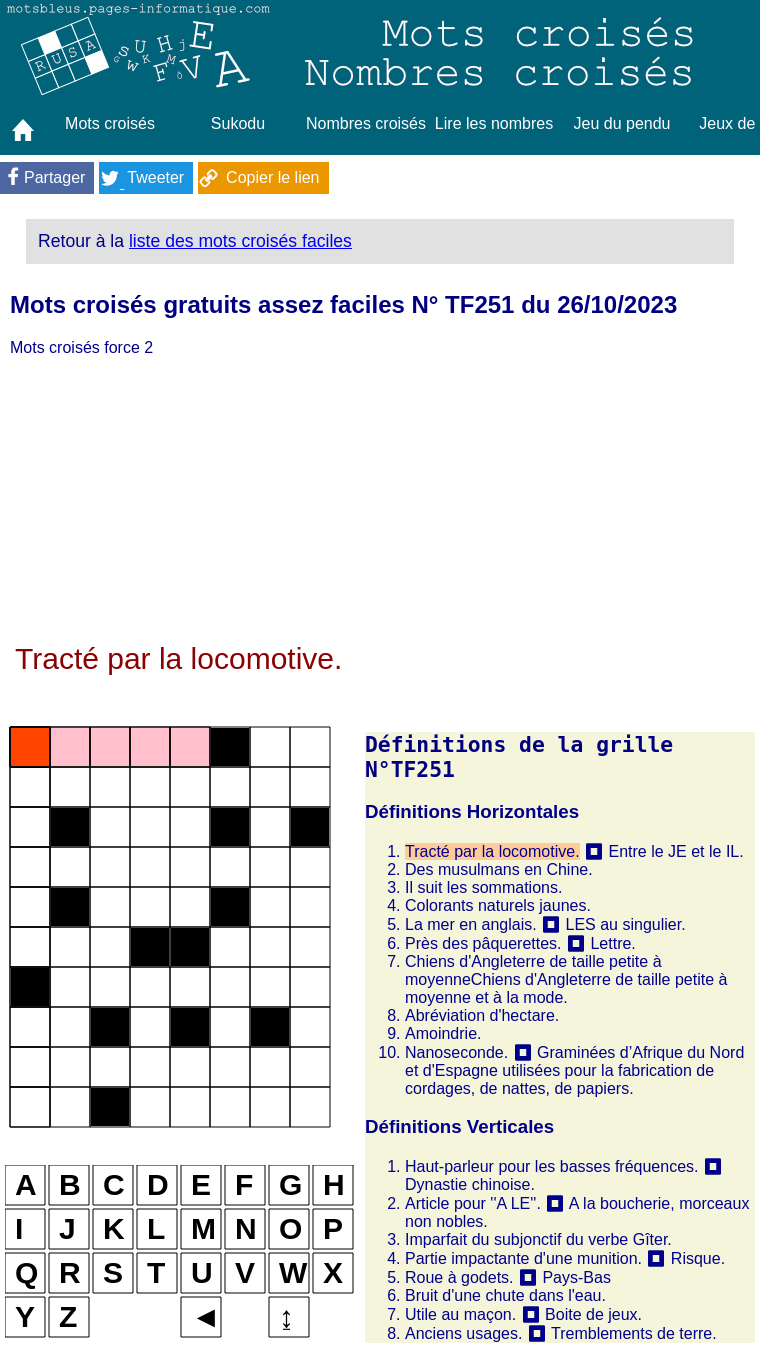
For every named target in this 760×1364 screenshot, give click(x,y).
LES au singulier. (626, 924)
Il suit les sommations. (483, 887)
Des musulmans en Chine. (499, 869)
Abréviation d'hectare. (482, 1015)
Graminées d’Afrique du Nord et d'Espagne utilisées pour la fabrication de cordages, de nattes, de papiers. (574, 1070)
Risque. (698, 1258)
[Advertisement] (380, 502)
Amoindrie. (443, 1033)
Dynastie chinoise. (470, 1184)
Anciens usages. (463, 1333)
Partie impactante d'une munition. (523, 1258)
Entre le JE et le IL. (675, 851)
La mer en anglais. (471, 924)
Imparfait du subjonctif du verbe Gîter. (538, 1239)
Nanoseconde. (456, 1052)
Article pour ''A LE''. (473, 1203)
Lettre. (612, 943)
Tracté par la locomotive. (492, 851)
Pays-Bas (576, 1277)
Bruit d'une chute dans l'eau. (505, 1295)
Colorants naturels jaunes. (498, 905)
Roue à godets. (459, 1277)
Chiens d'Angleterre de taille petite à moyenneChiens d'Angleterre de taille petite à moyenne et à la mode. (566, 979)
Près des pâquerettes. (483, 943)
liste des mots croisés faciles (240, 241)
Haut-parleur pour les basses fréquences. (552, 1166)
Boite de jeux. (593, 1314)
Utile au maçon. (460, 1314)
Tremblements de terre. (634, 1333)
